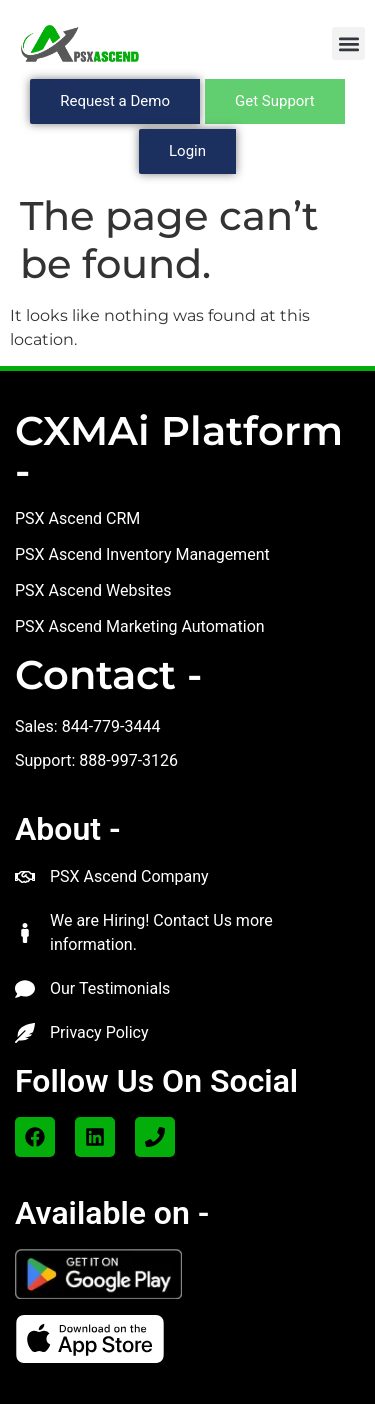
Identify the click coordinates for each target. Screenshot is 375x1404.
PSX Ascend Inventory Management (142, 554)
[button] (348, 43)
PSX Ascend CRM (77, 518)
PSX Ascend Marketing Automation (140, 626)
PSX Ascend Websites (93, 590)
